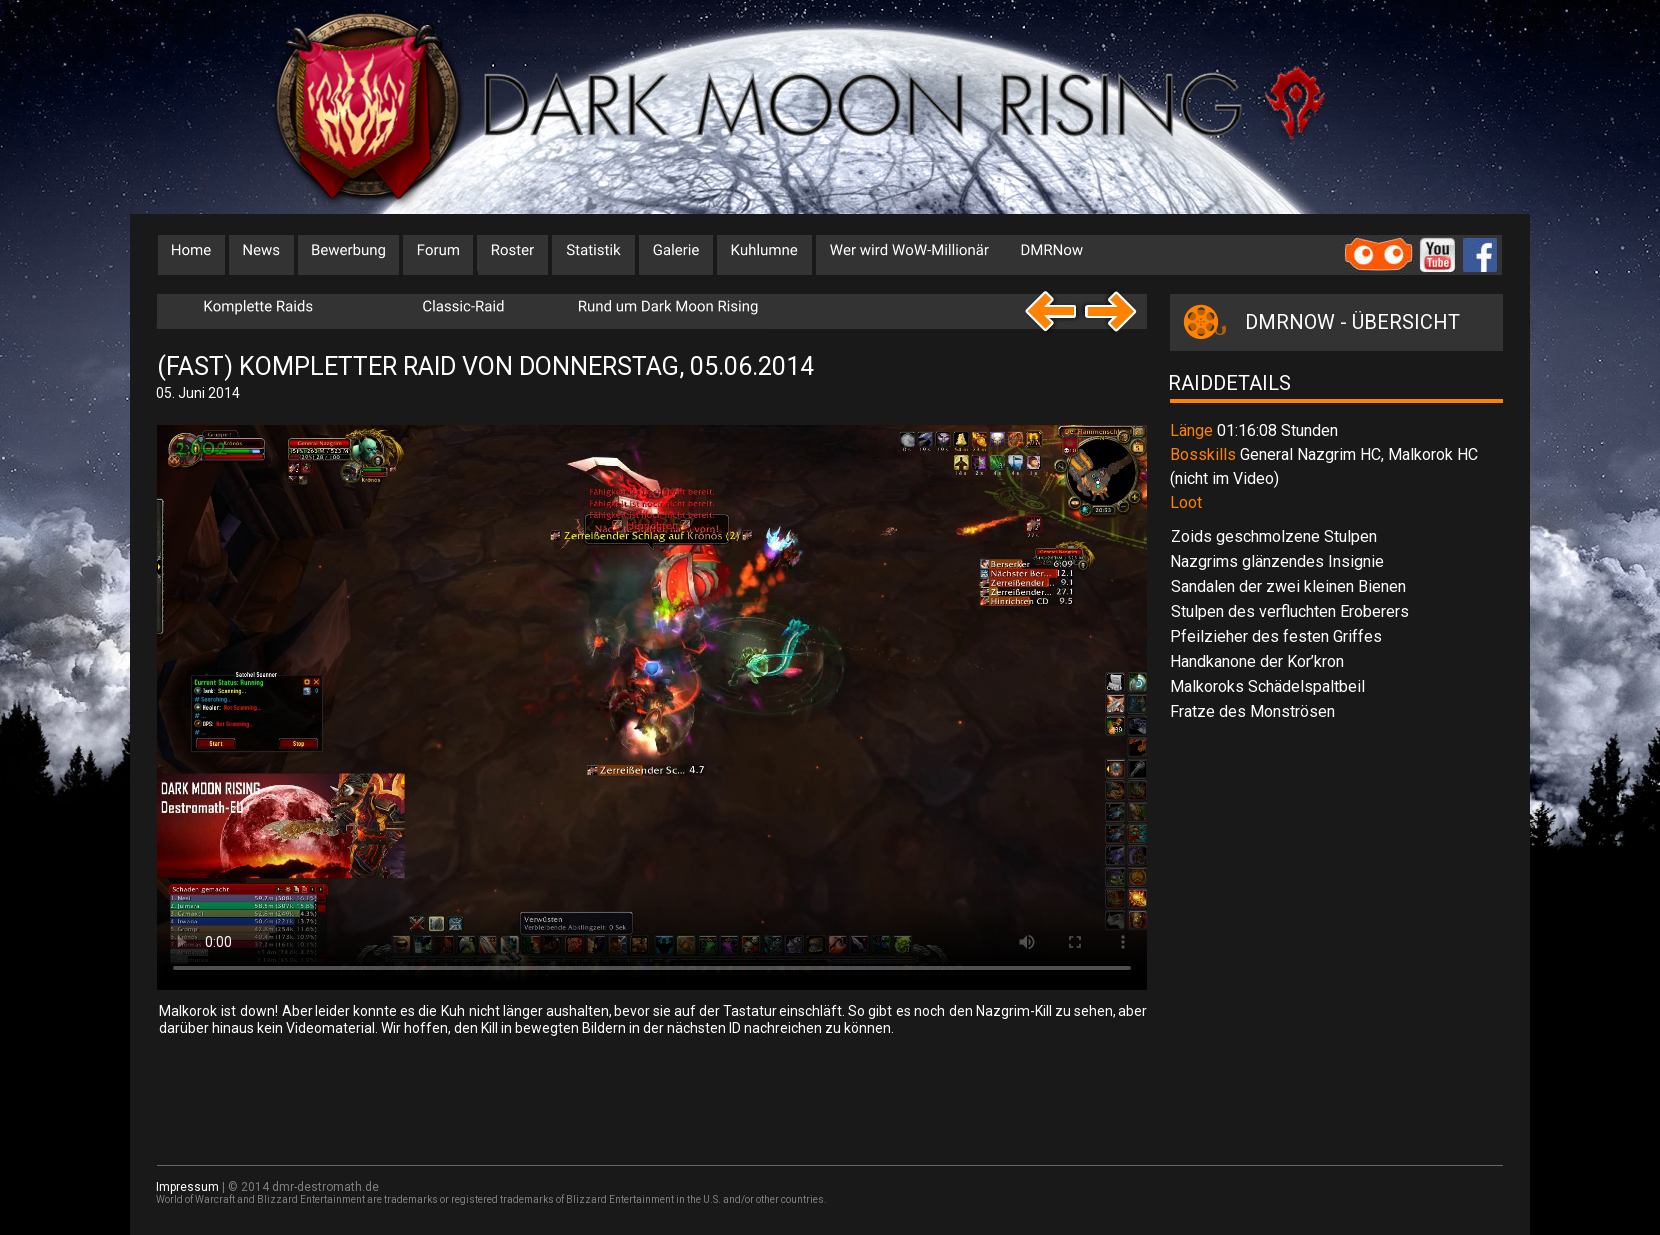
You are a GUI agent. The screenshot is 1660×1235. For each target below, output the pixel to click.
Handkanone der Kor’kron (1257, 661)
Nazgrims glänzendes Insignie (1277, 561)
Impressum (187, 1187)
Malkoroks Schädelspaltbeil (1267, 686)
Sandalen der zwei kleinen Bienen (1288, 586)
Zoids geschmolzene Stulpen (1274, 536)
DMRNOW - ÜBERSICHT (1352, 322)
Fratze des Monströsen (1252, 711)
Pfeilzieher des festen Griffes (1276, 636)
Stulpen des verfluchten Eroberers (1290, 611)
